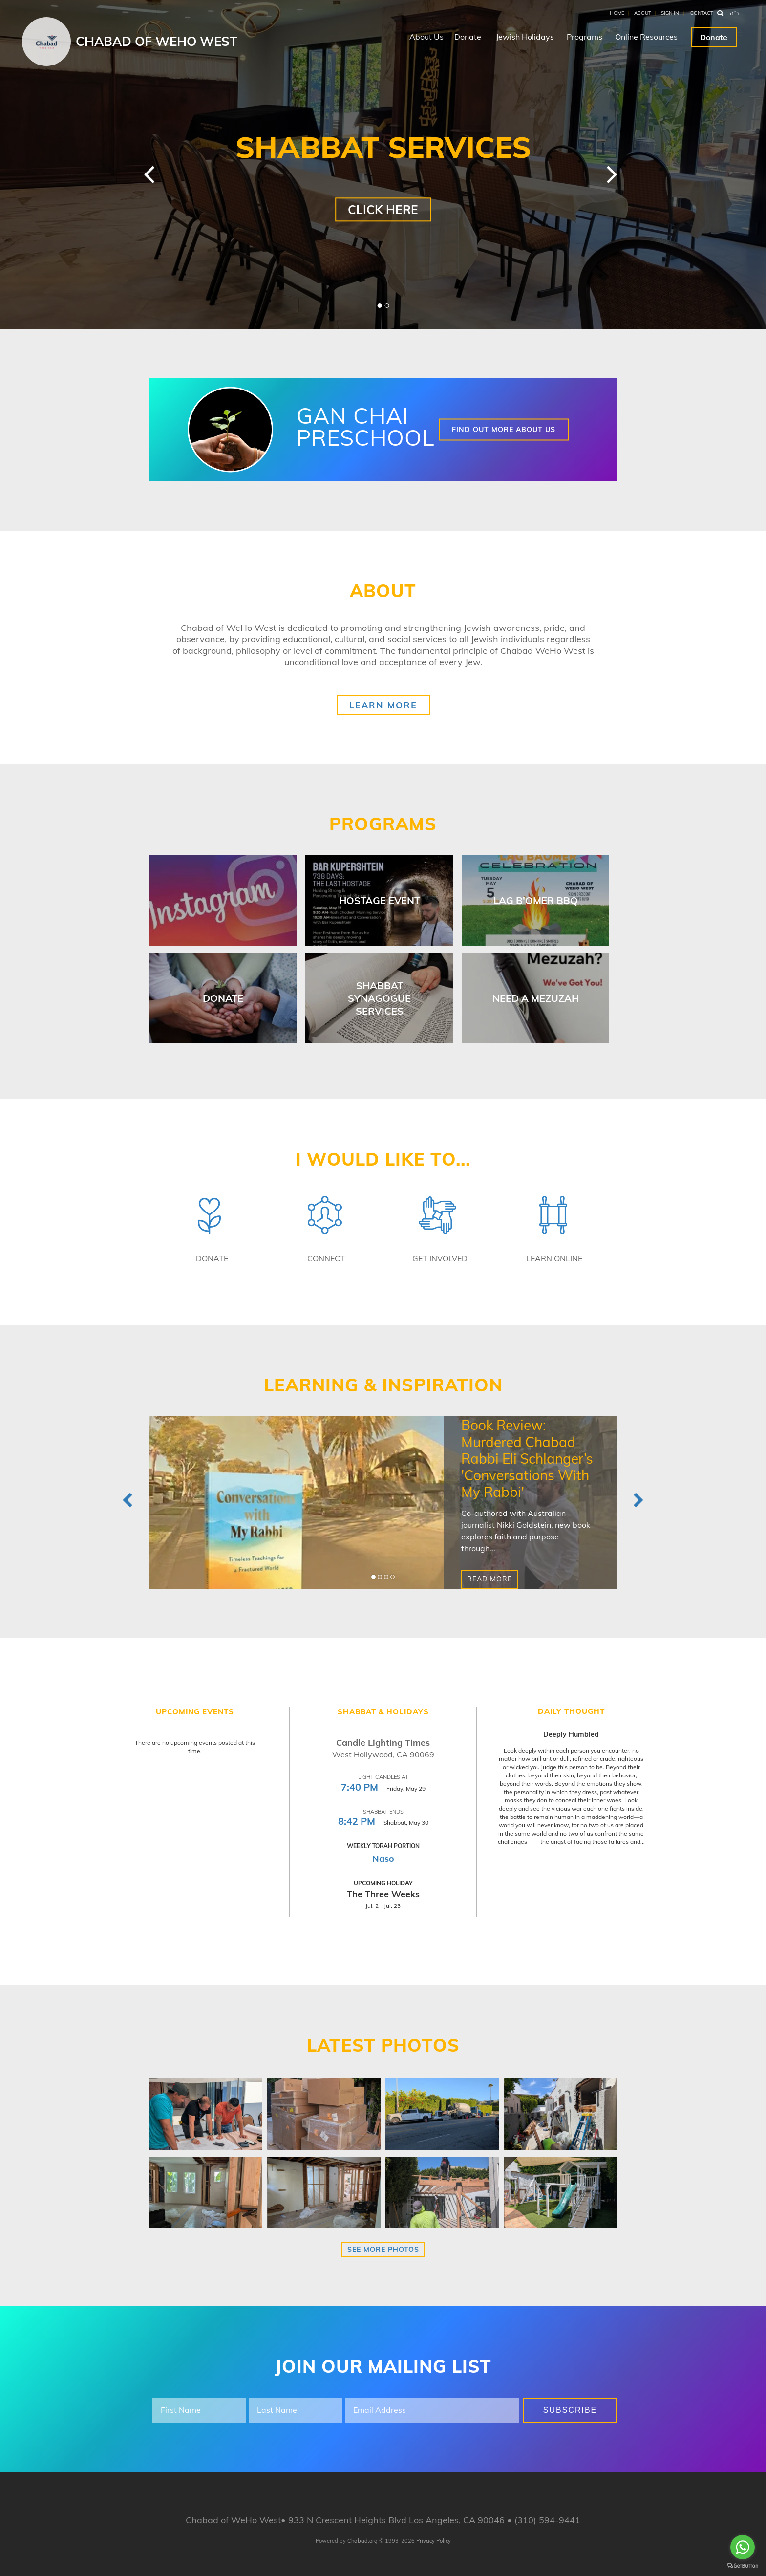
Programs (584, 37)
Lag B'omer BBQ (535, 900)
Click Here (383, 209)
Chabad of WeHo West (156, 41)
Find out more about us (503, 429)
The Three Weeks (383, 1894)
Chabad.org (362, 2540)
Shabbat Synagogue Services (379, 998)
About (642, 13)
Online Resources (646, 37)
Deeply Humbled (571, 1734)
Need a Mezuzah (535, 998)
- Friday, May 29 (383, 1788)
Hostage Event (379, 900)
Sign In (670, 13)
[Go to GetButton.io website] (742, 2566)
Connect (326, 1258)
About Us (426, 37)
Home (617, 13)
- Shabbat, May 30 (383, 1822)
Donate (467, 37)
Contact (701, 13)
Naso (383, 1858)
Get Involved (440, 1258)
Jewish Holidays (525, 37)
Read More (489, 1579)
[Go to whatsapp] (742, 2547)
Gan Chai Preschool (366, 426)
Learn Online (554, 1258)
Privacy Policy (433, 2540)
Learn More (383, 705)
